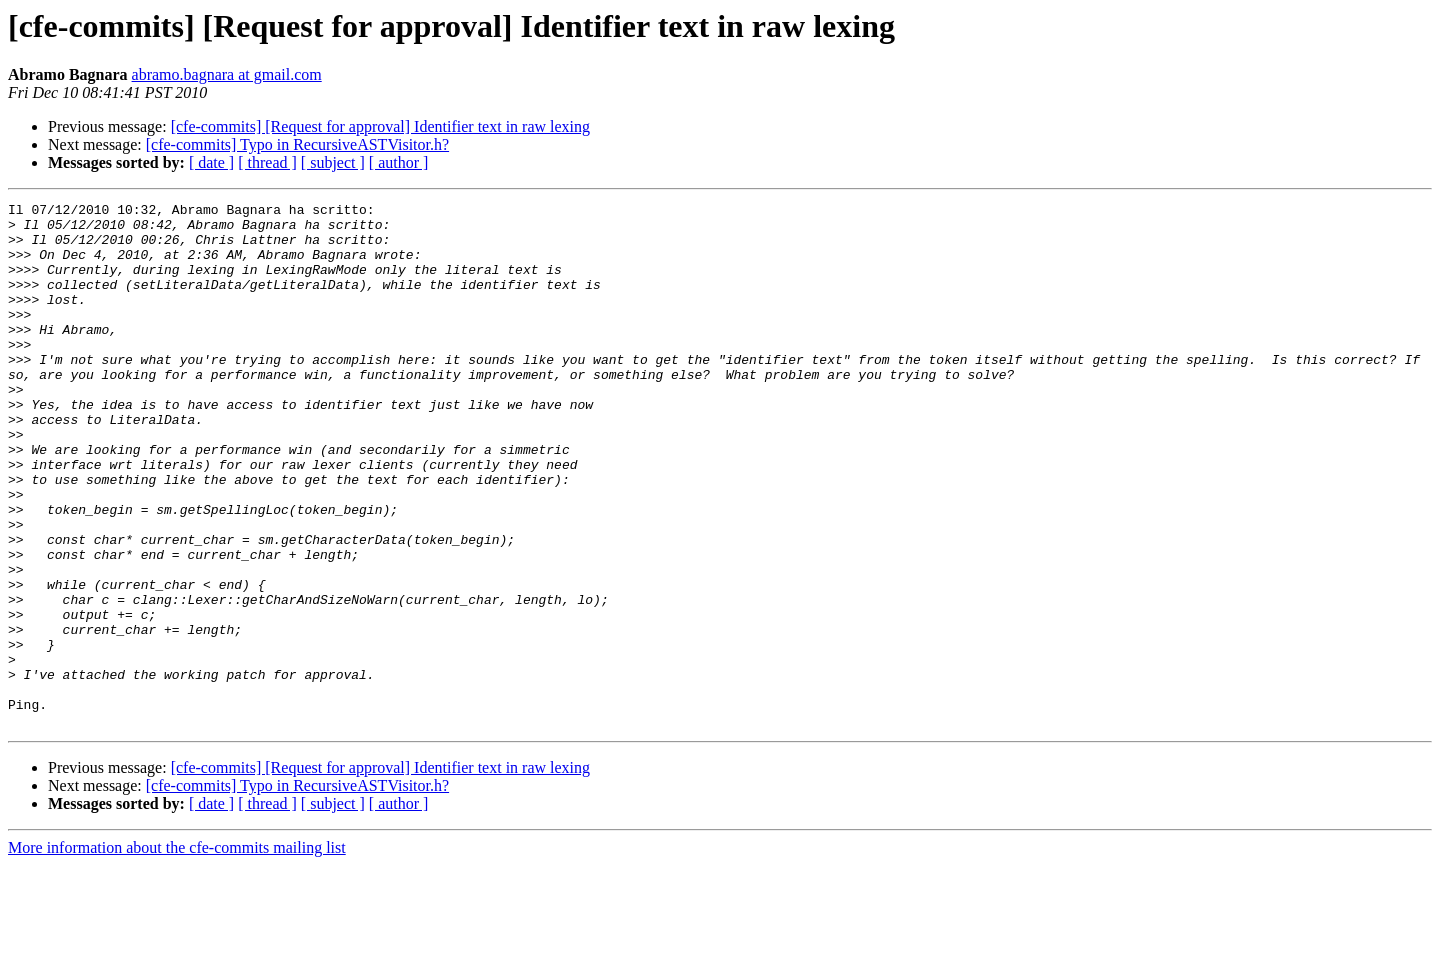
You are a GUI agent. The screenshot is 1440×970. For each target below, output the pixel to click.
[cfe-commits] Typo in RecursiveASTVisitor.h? (297, 144)
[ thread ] (267, 162)
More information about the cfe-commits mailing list (177, 952)
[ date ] (211, 162)
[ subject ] (333, 162)
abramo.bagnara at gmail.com (227, 74)
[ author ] (399, 162)
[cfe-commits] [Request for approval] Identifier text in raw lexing (380, 126)
